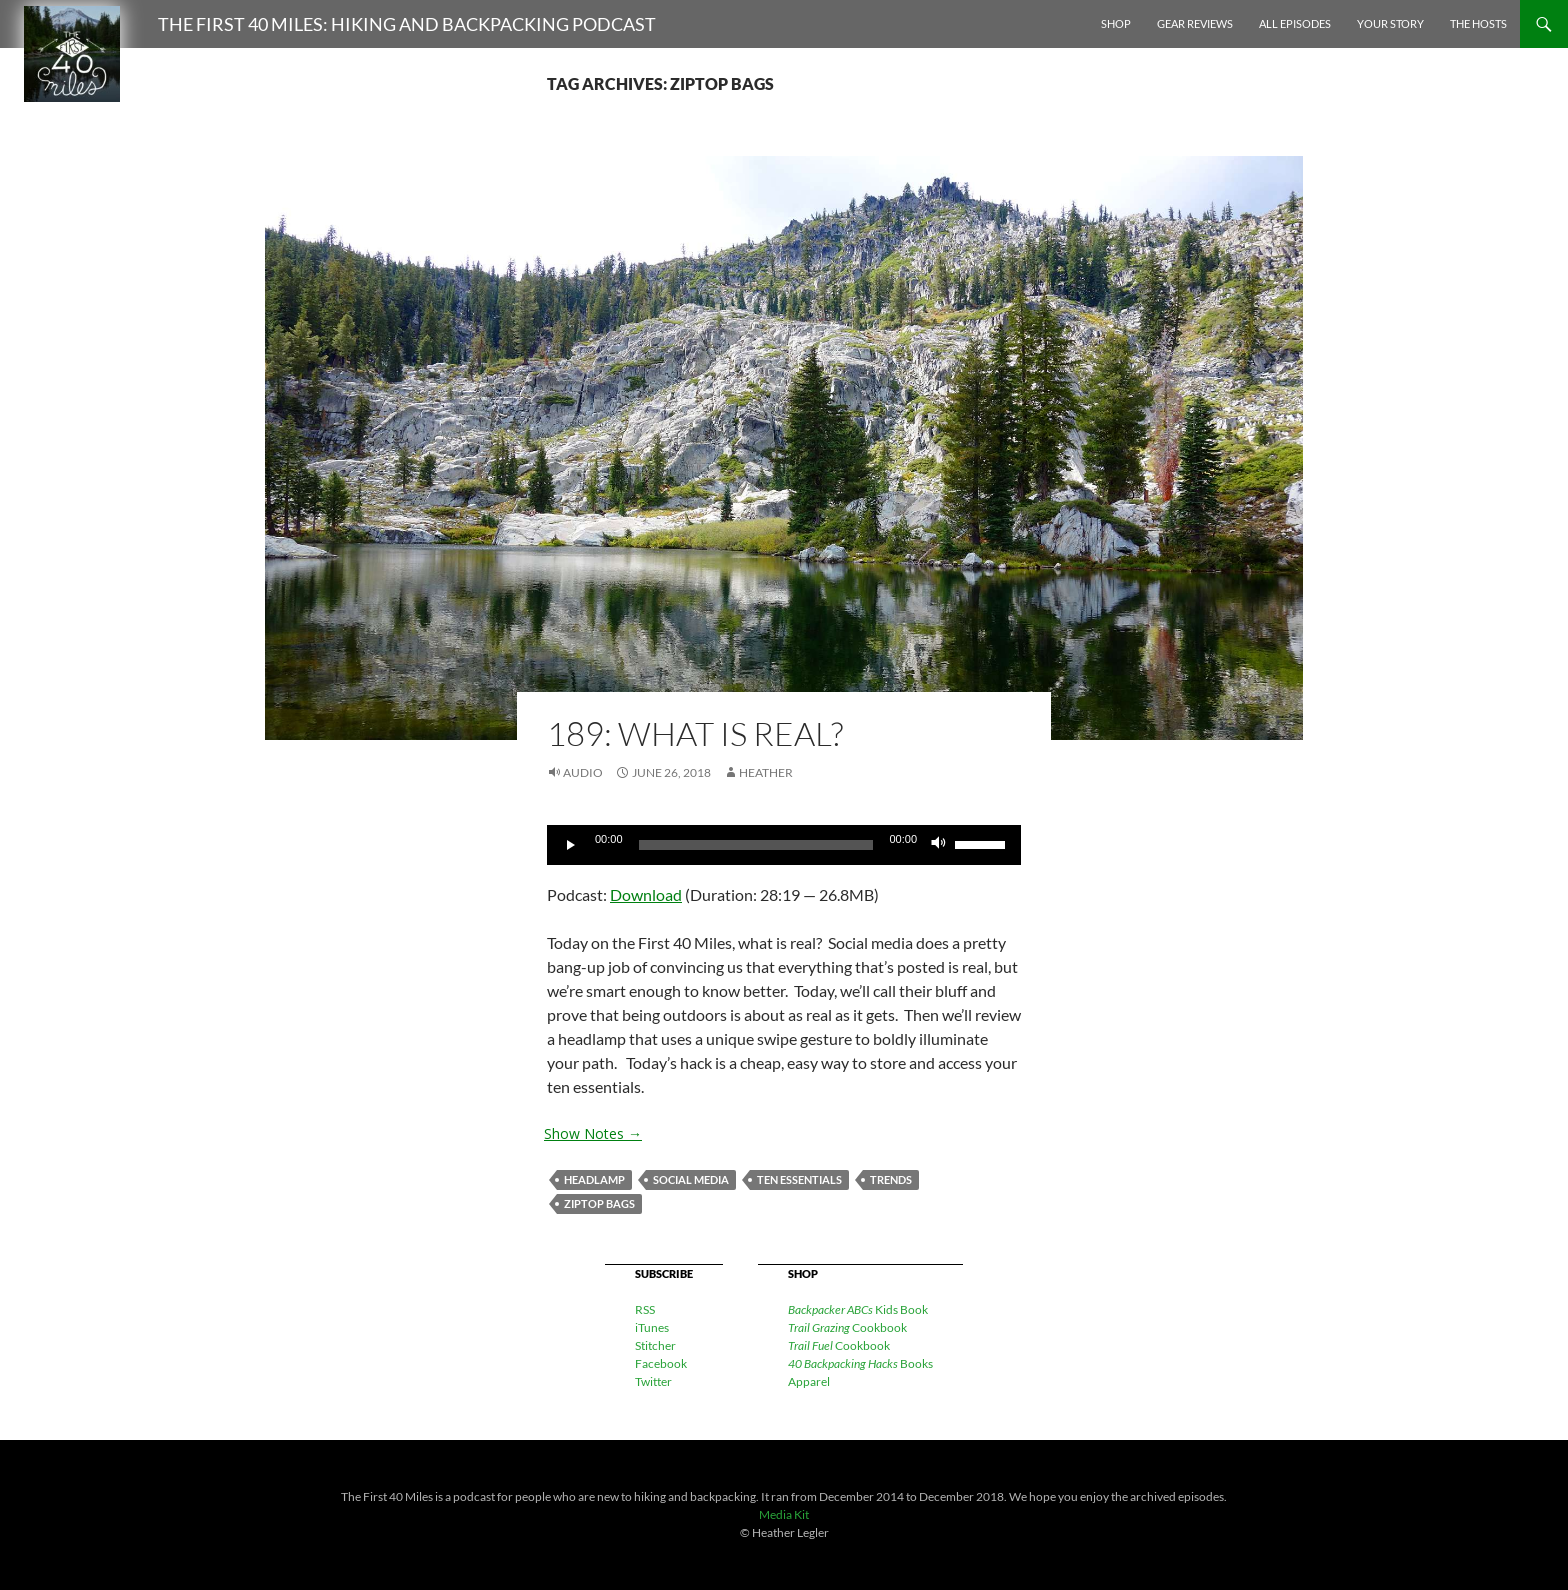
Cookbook (847, 1327)
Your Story (1390, 23)
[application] (784, 845)
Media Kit (784, 1514)
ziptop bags (599, 1203)
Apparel (809, 1381)
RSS (645, 1309)
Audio (583, 772)
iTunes (652, 1327)
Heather (766, 772)
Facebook (661, 1363)
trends (891, 1179)
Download (646, 894)
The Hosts (1478, 23)
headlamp (594, 1179)
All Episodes (1295, 23)
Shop (1116, 23)
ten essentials (799, 1179)
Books (860, 1363)
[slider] (756, 845)
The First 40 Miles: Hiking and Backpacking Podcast (407, 24)
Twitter (653, 1381)
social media (691, 1179)
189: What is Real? (695, 733)
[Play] (573, 845)
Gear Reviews (1195, 23)
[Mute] (939, 845)
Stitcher (655, 1345)
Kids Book (858, 1309)
